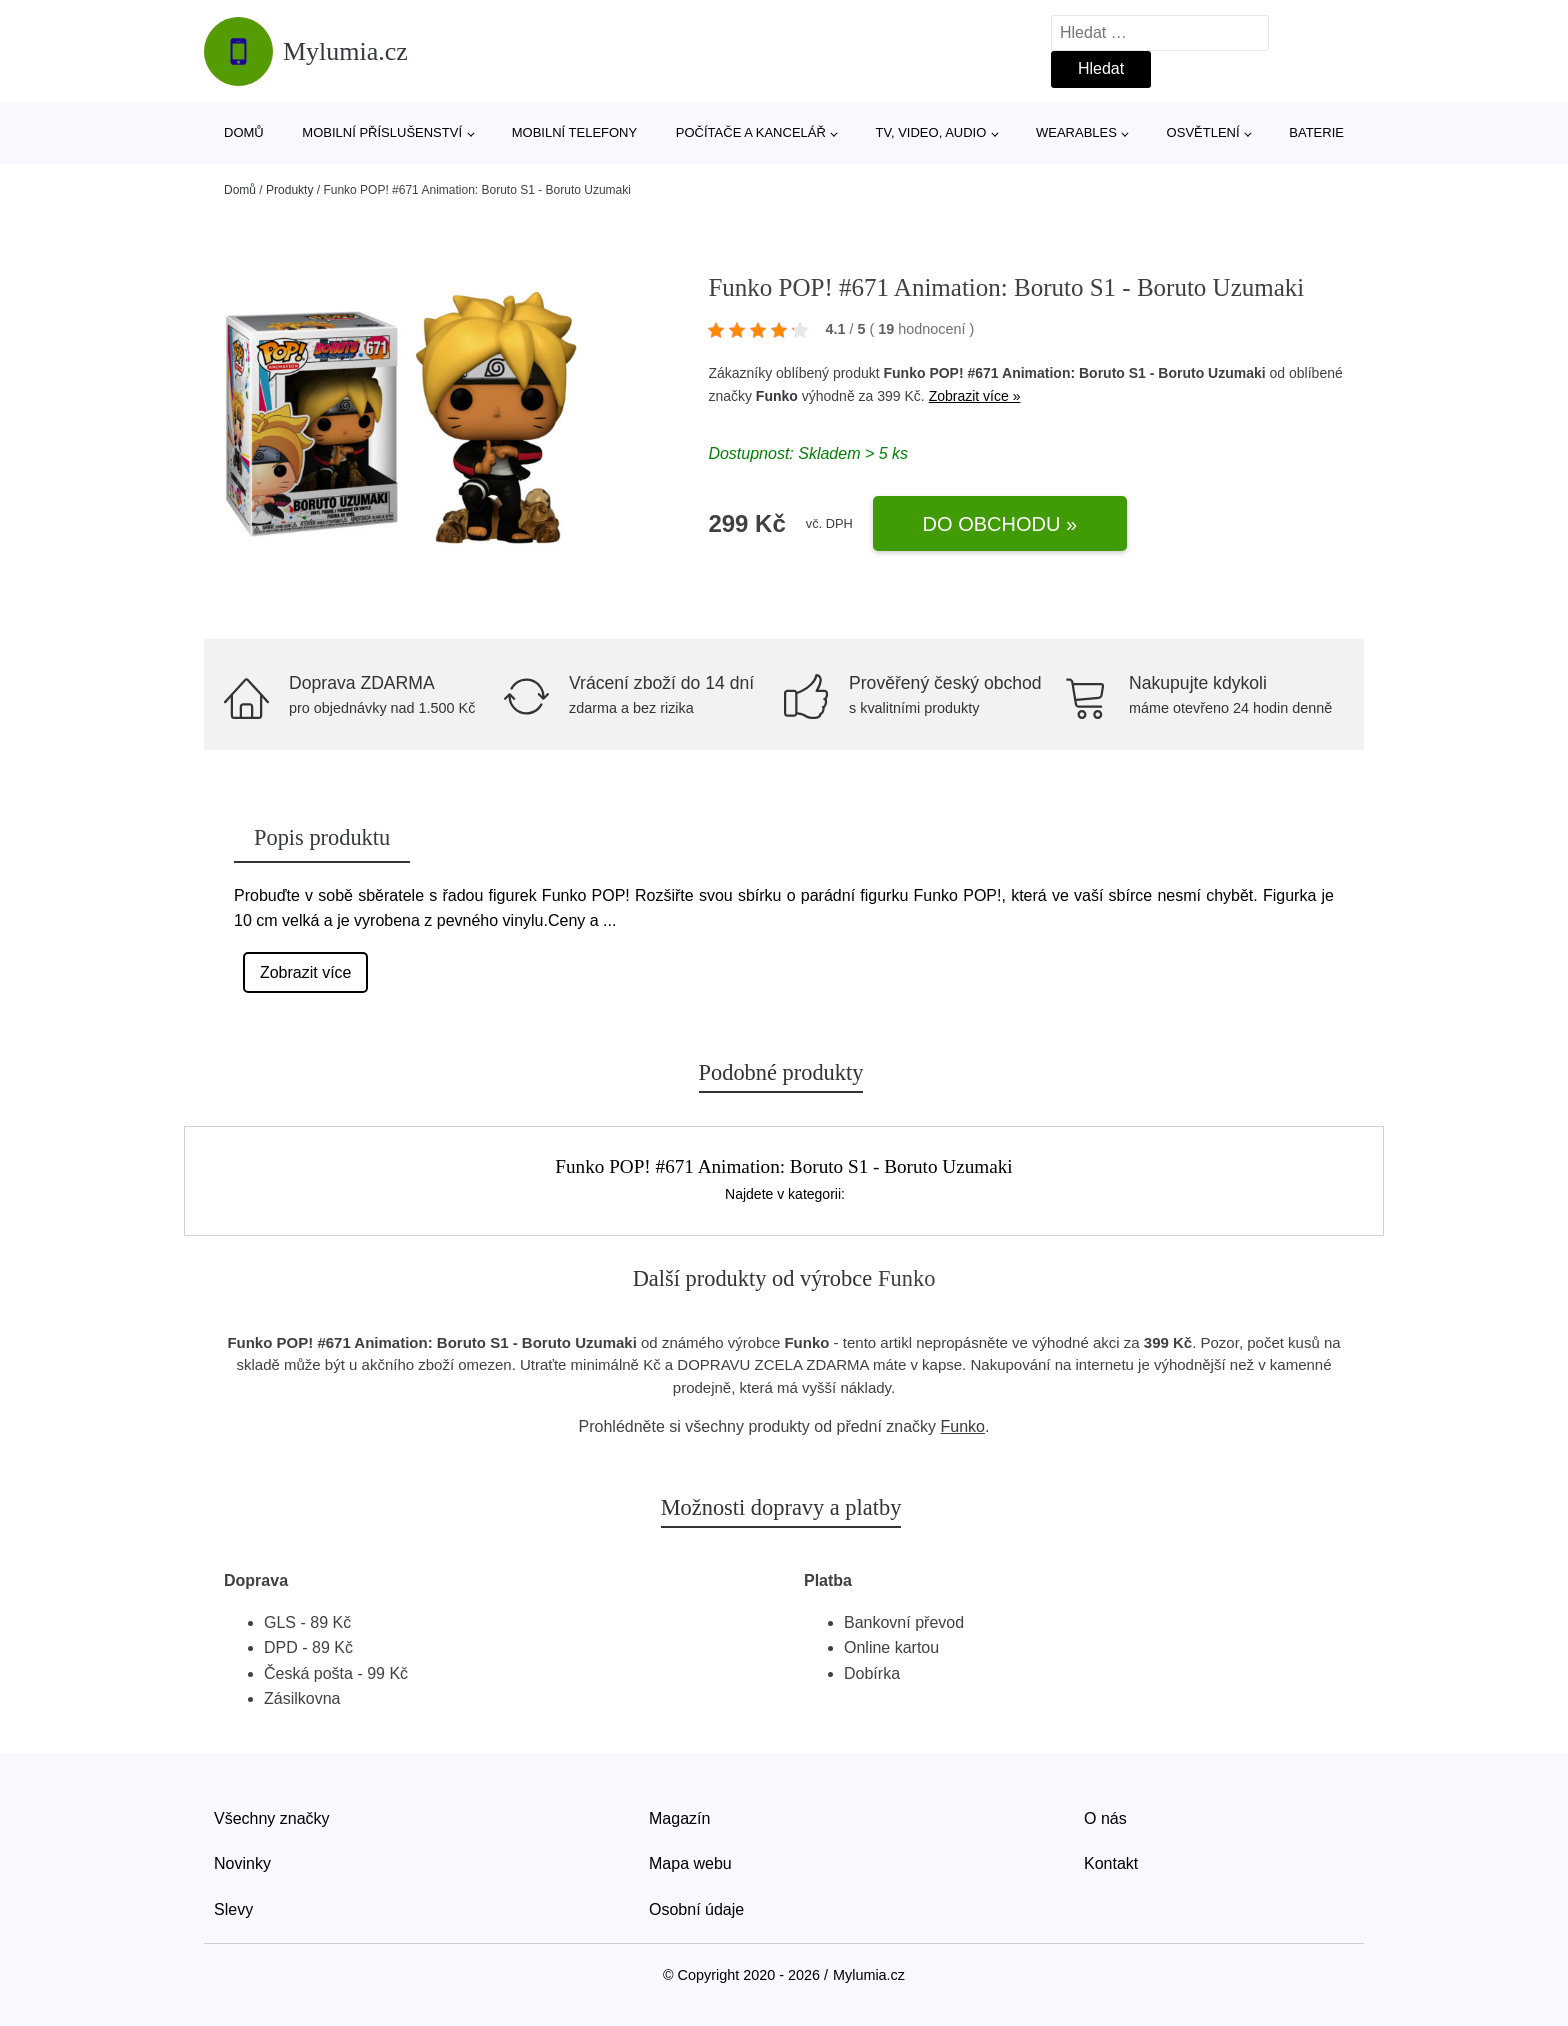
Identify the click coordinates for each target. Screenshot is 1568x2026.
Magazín (679, 1818)
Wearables (1076, 132)
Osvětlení (1203, 132)
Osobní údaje (696, 1909)
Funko (777, 396)
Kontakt (1111, 1863)
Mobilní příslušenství (382, 132)
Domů (244, 132)
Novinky (242, 1863)
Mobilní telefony (574, 132)
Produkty (289, 190)
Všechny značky (272, 1818)
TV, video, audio (931, 132)
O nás (1105, 1818)
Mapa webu (690, 1863)
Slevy (233, 1909)
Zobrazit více (306, 972)
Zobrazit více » (975, 396)
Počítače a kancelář (751, 132)
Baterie (1316, 132)
